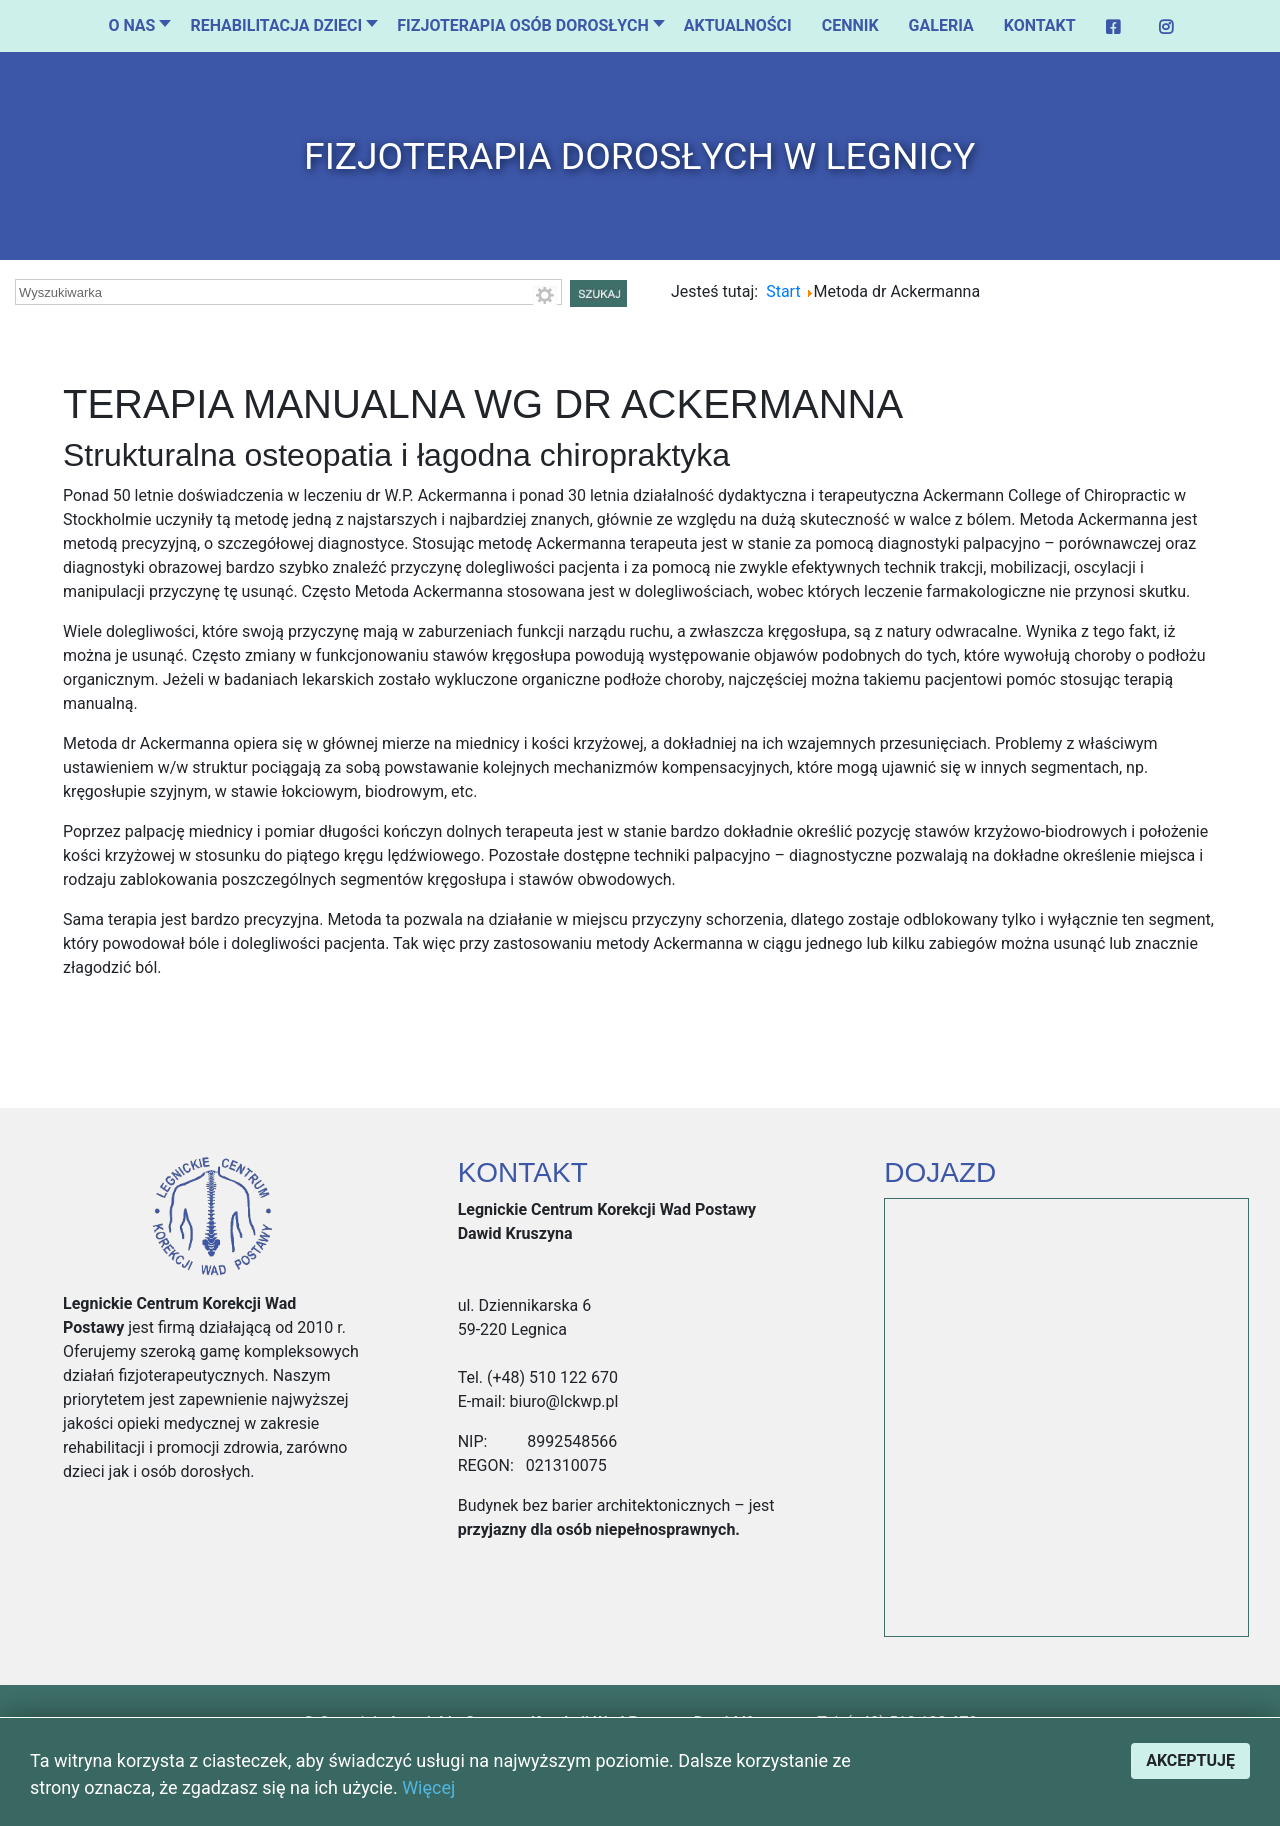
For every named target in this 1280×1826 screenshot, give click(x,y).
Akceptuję (1190, 1760)
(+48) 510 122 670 (550, 1377)
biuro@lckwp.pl (562, 1401)
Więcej (428, 1787)
